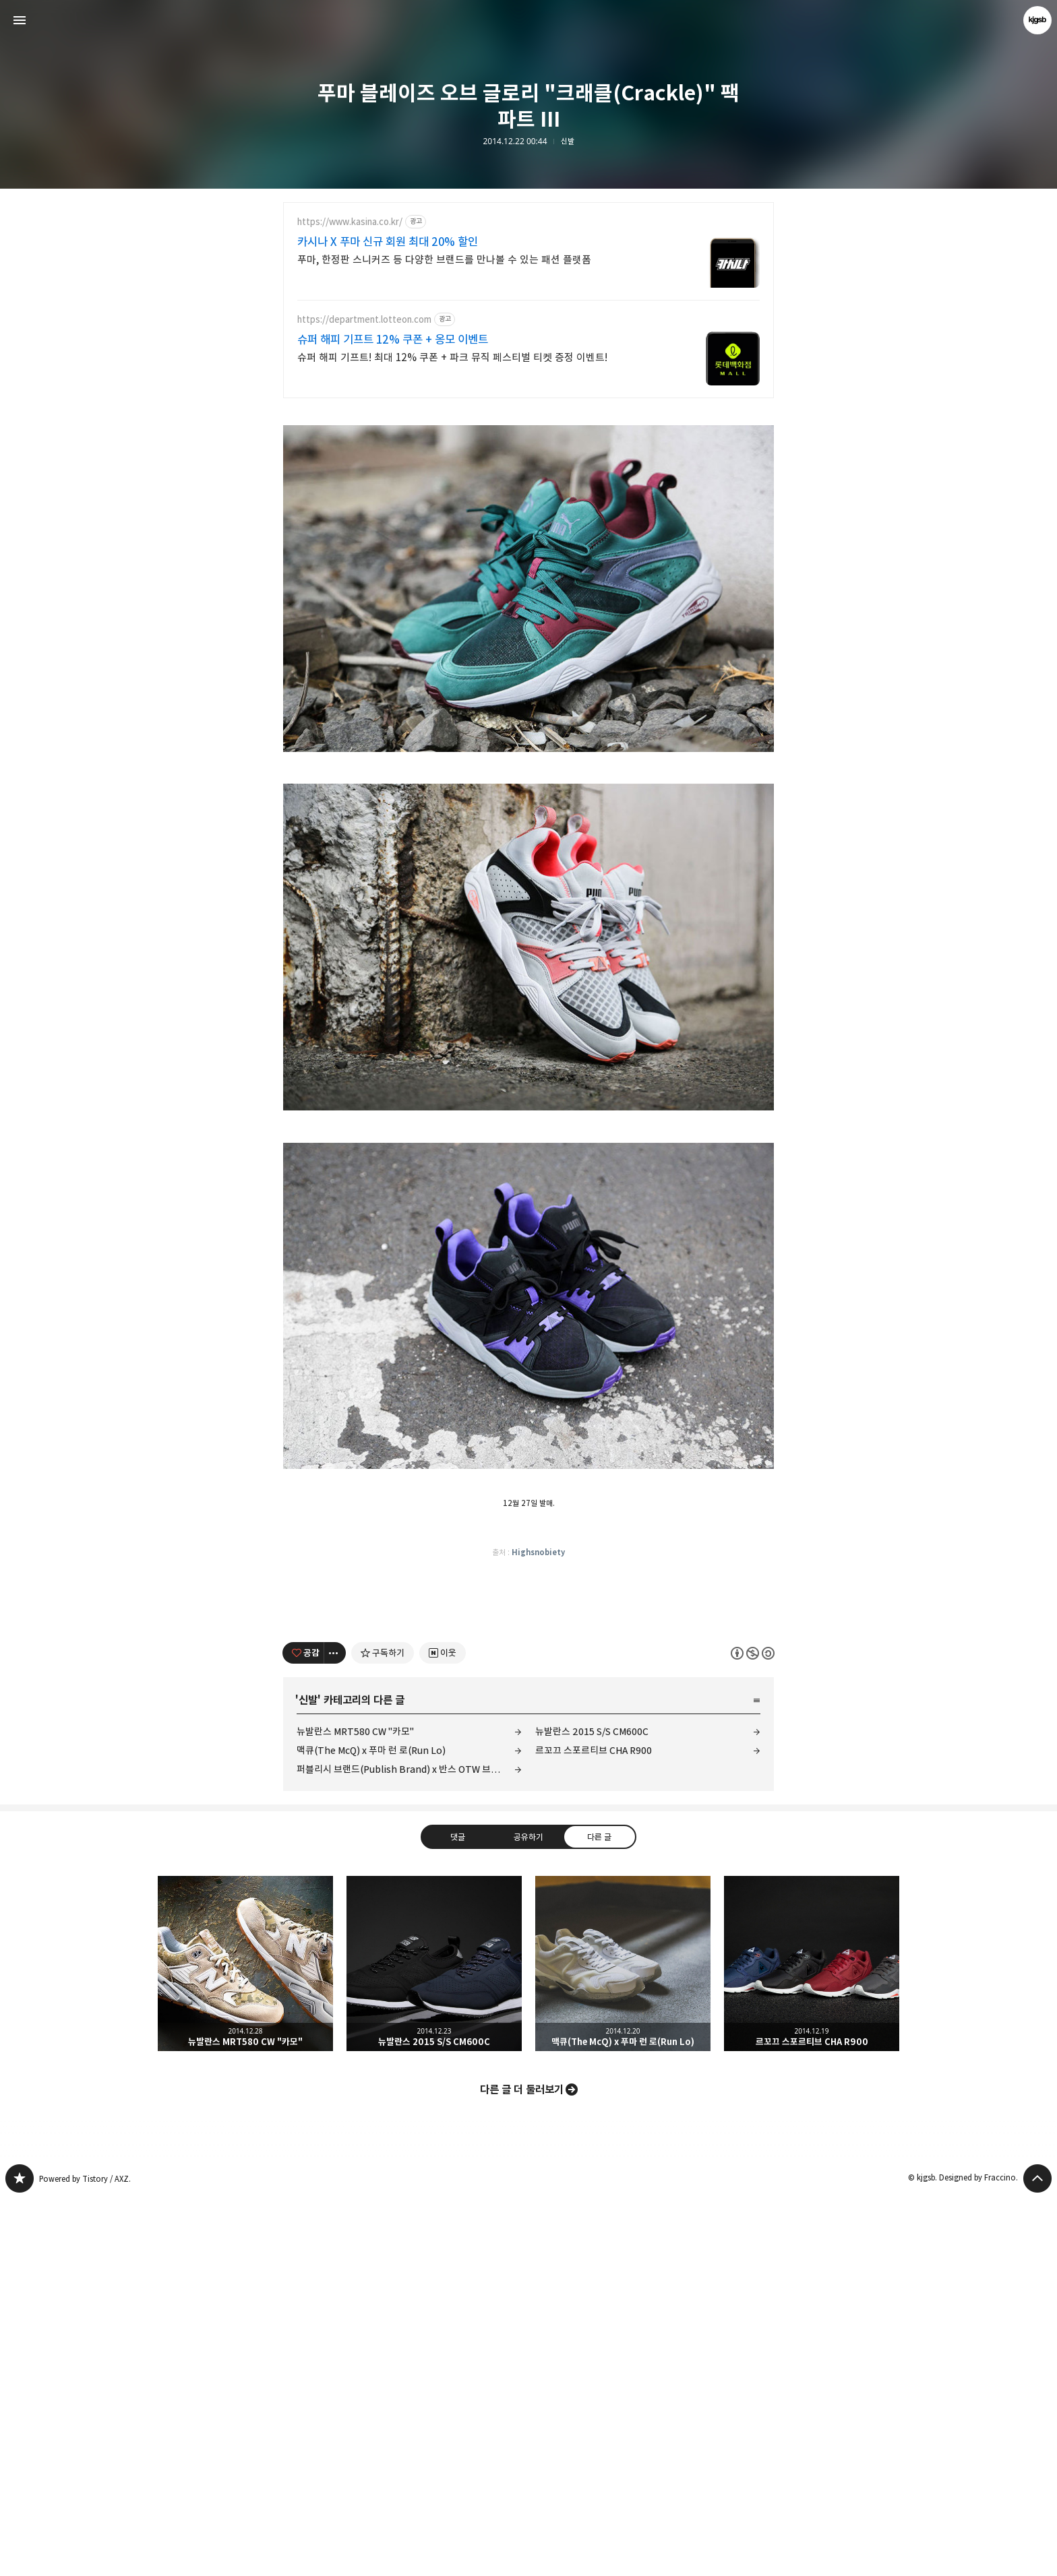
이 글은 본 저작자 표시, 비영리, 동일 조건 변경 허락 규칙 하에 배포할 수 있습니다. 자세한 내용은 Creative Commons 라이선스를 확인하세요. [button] (752, 2030)
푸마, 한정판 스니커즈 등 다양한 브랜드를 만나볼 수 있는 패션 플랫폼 (444, 259)
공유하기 (528, 2214)
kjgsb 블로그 (19, 2556)
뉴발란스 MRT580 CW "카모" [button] (245, 2340)
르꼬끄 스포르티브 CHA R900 (593, 2127)
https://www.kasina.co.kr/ (349, 222)
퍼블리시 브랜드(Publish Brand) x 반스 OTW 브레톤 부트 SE (409, 2146)
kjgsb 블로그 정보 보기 (1037, 20)
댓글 (457, 2214)
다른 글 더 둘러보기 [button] (522, 2467)
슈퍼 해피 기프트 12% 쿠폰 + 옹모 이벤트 (392, 339)
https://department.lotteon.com (364, 319)
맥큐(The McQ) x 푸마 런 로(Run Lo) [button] (623, 2340)
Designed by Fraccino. (978, 2555)
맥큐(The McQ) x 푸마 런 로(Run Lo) (371, 2127)
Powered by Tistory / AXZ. (85, 2556)
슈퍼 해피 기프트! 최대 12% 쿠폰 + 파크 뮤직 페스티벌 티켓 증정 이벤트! (452, 357)
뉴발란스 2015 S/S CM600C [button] (434, 2340)
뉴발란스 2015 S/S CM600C (591, 2108)
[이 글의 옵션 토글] (335, 2030)
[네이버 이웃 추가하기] (442, 2030)
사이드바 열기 (19, 20)
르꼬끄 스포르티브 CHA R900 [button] (811, 2340)
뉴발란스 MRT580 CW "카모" (355, 2108)
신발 (567, 141)
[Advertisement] (528, 506)
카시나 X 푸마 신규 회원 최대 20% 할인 (387, 241)
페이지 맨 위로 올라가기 (1037, 2556)
